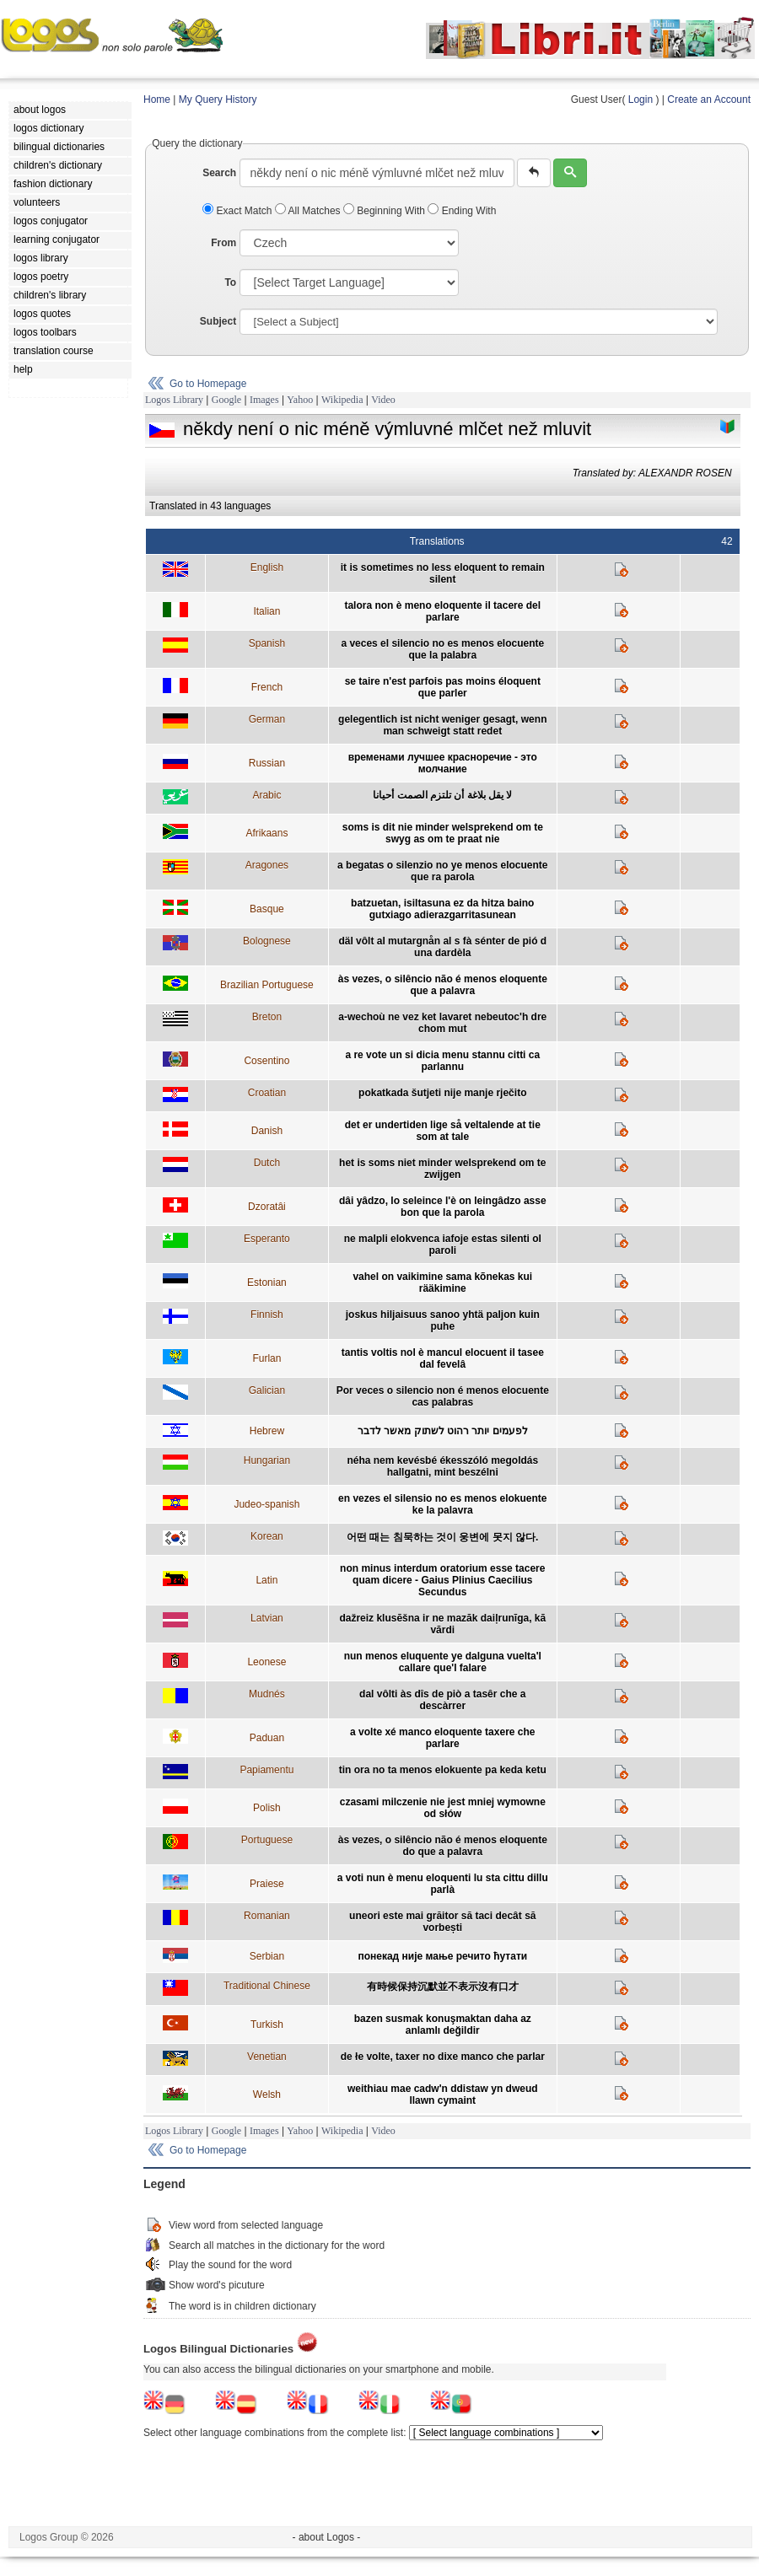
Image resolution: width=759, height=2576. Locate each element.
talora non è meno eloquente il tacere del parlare (442, 611)
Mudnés (267, 1694)
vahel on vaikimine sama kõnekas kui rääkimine (442, 1282)
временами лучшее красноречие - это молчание (442, 763)
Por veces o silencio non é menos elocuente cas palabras (442, 1396)
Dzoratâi (267, 1207)
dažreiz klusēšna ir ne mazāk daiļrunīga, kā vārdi (442, 1624)
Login (640, 99)
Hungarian (267, 1460)
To (230, 282)
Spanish (267, 643)
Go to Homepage (208, 384)
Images (264, 400)
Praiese (267, 1884)
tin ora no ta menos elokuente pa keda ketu (442, 1770)
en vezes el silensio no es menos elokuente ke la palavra (442, 1504)
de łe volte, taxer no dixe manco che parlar (443, 2056)
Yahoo (300, 400)
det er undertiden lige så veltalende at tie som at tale (443, 1131)
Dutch (267, 1163)
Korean (266, 1536)
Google (226, 400)
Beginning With (385, 211)
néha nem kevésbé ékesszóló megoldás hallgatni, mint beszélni (442, 1466)
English (266, 567)
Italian (266, 611)
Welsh (267, 2094)
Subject (218, 321)
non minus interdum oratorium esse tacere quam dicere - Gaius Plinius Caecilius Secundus (442, 1580)
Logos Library (174, 400)
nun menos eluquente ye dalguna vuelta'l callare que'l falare (442, 1662)
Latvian (266, 1618)
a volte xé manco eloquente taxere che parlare (442, 1738)
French (267, 687)
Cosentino (266, 1061)
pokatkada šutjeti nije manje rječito (442, 1093)
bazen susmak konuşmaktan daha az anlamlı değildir (442, 2024)
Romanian (267, 1916)
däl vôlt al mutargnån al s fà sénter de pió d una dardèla (442, 947)
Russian (267, 763)
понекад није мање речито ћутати (442, 1956)
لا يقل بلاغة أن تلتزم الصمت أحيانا (442, 795)
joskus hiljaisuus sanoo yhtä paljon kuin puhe (443, 1320)
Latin (266, 1580)
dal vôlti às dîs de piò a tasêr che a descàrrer (442, 1700)
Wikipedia (342, 400)
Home (156, 99)
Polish (267, 1808)
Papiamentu (266, 1770)
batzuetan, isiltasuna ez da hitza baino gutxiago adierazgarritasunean (442, 909)
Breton (267, 1017)
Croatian (267, 1093)
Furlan (266, 1358)
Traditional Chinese (266, 1986)
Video (383, 400)
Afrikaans (266, 833)
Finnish (266, 1314)
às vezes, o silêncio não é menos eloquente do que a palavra (442, 1846)
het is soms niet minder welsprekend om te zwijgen (442, 1168)
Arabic (266, 795)
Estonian (267, 1282)
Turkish (266, 2024)
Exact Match (238, 211)
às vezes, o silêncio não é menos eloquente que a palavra (442, 985)
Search (219, 173)
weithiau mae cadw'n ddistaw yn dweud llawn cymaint (442, 2094)
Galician (267, 1390)
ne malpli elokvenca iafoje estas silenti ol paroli (442, 1244)
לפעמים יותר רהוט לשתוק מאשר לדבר (443, 1431)
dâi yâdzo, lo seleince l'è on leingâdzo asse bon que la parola (442, 1206)
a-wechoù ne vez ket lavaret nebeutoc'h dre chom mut (442, 1023)
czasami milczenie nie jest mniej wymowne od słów (443, 1808)
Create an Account (709, 99)
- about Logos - (327, 2537)
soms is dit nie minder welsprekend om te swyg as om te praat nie (442, 833)
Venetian (267, 2056)
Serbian (267, 1956)
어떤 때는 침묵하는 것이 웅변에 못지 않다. (442, 1537)
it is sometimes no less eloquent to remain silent (443, 573)
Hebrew (267, 1431)
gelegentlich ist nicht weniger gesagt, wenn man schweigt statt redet (442, 725)
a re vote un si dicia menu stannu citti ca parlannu (442, 1061)
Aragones (266, 865)
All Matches (309, 211)
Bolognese (267, 941)
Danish (267, 1131)
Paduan (267, 1738)
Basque (267, 909)
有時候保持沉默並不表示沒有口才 (443, 1987)
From (223, 243)
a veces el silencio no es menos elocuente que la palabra (442, 649)
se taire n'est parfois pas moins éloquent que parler (443, 687)
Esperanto (267, 1239)
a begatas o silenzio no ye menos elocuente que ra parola (442, 871)
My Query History (218, 99)
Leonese (266, 1662)
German (267, 719)
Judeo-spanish (266, 1504)
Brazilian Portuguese (267, 985)
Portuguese (267, 1840)
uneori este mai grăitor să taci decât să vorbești (442, 1921)
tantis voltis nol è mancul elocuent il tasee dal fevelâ (443, 1358)
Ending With (462, 211)
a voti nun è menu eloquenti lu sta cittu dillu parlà (442, 1884)
